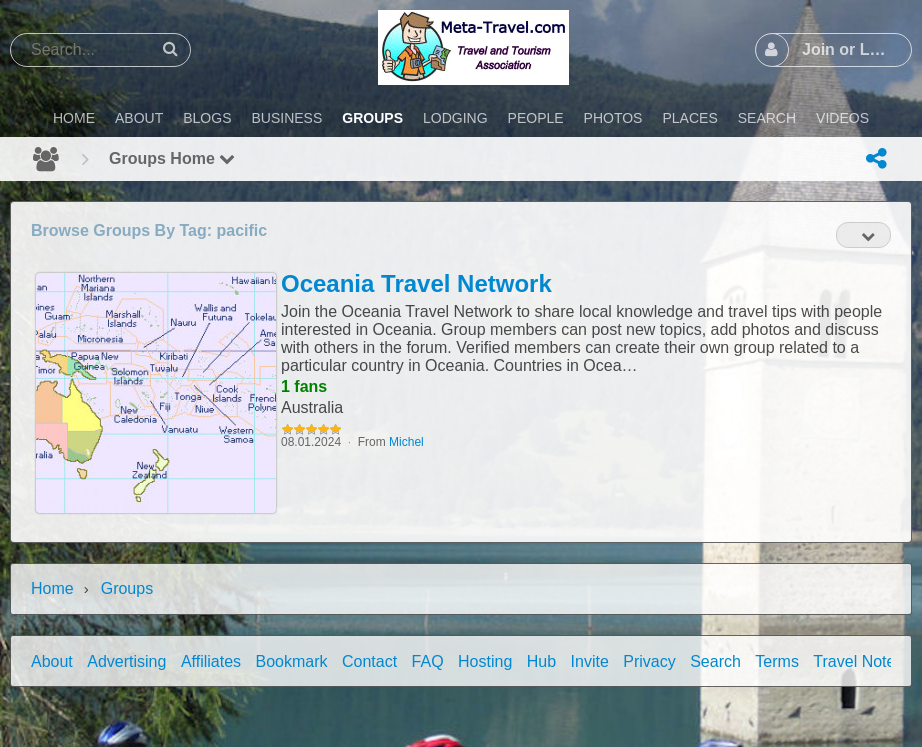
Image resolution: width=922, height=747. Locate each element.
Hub (541, 661)
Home (52, 588)
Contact (369, 661)
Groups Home (172, 158)
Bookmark (292, 661)
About (52, 661)
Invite (590, 661)
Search (715, 661)
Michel (406, 442)
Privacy (649, 661)
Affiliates (211, 661)
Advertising (126, 661)
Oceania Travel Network (416, 283)
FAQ (428, 661)
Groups (127, 588)
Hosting (485, 661)
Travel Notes (858, 661)
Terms (777, 661)
